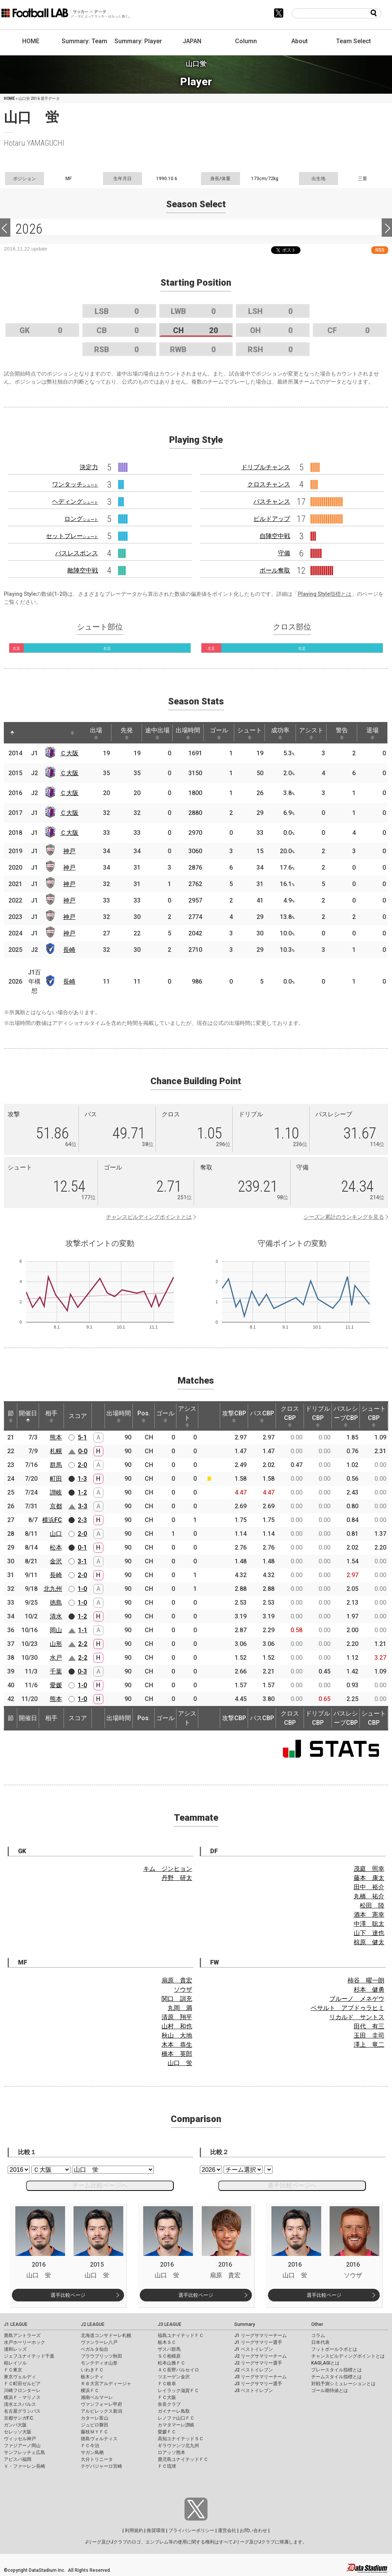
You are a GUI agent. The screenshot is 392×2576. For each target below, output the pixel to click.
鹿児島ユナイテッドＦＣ (183, 2459)
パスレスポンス (76, 553)
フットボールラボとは (334, 2349)
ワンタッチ (75, 484)
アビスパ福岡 (17, 2459)
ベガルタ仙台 (94, 2349)
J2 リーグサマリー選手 (258, 2363)
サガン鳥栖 (92, 2452)
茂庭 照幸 (369, 1868)
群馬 (56, 1465)
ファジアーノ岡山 (22, 2445)
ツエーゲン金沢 (174, 2376)
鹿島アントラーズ (22, 2335)
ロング (81, 518)
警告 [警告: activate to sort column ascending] (342, 733)
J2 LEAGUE (93, 2324)
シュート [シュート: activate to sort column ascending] (249, 733)
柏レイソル (15, 2363)
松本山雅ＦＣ (171, 2363)
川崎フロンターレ (22, 2390)
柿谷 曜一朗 (366, 1980)
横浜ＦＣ (90, 2390)
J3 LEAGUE (169, 2324)
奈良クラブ (169, 2404)
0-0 (82, 1451)
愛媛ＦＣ (167, 2432)
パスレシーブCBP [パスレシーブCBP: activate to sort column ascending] (345, 1416)
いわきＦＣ (92, 2370)
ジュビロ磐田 (94, 2425)
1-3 (82, 1478)
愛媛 (56, 1685)
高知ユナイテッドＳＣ (181, 2438)
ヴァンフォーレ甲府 (101, 2404)
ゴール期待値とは (329, 2390)
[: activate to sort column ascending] (27, 732)
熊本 (56, 1437)
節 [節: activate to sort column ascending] (11, 1416)
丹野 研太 (177, 1878)
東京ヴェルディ (20, 2376)
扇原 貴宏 (177, 1980)
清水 (56, 1616)
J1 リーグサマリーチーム (260, 2335)
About (299, 41)
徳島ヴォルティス (99, 2438)
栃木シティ (92, 2376)
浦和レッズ (15, 2349)
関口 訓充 (177, 1998)
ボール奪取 (275, 570)
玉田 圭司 (369, 2035)
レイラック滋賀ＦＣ (178, 2390)
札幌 (56, 1451)
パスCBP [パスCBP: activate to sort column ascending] (262, 1416)
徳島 (56, 1602)
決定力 (89, 467)
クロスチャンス (268, 484)
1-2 (82, 1492)
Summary (244, 2324)
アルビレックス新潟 (101, 2411)
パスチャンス (271, 501)
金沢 (56, 1561)
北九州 (53, 1588)
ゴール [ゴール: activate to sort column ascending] (219, 733)
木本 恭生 (177, 2044)
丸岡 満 (180, 2008)
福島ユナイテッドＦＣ (181, 2335)
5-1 (82, 1437)
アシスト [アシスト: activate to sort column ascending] (311, 733)
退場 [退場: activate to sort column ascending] (372, 733)
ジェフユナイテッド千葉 (29, 2356)
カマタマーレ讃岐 (176, 2425)
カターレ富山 (94, 2418)
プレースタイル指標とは (336, 2370)
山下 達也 (369, 1933)
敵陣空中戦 (82, 570)
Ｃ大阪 (69, 753)
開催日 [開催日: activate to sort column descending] (28, 1416)
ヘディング (75, 501)
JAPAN (192, 41)
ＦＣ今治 (90, 2445)
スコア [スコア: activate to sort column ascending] (78, 1416)
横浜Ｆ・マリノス (22, 2397)
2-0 (82, 1465)
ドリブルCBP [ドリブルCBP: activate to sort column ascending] (317, 1416)
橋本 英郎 (177, 2053)
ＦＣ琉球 (167, 2466)
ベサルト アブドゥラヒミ (347, 2008)
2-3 (82, 1520)
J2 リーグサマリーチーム (260, 2356)
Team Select (353, 41)
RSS (379, 250)
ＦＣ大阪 (167, 2397)
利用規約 (134, 2530)
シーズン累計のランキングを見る (344, 1217)
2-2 (82, 1643)
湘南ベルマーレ (97, 2397)
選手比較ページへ (292, 2185)
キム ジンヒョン (167, 1868)
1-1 (82, 1630)
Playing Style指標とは (324, 594)
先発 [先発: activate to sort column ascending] (127, 733)
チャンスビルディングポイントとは (149, 1217)
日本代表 (320, 2342)
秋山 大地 (177, 2035)
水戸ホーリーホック (24, 2342)
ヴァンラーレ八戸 (99, 2342)
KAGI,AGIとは (325, 2363)
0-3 (82, 1671)
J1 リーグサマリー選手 (258, 2342)
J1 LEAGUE (16, 2324)
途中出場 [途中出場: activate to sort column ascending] (157, 733)
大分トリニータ (97, 2459)
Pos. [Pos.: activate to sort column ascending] (143, 1416)
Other (317, 2324)
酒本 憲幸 (369, 1914)
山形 (56, 1643)
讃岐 (56, 1492)
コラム (318, 2335)
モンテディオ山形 (99, 2363)
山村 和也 (177, 2026)
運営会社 (227, 2530)
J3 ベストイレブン (253, 2390)
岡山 (56, 1630)
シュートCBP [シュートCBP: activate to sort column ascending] (373, 1416)
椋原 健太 (369, 1942)
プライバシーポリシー (191, 2530)
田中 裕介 (369, 1887)
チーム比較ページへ (99, 2185)
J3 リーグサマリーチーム (260, 2376)
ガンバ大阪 (15, 2425)
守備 (284, 553)
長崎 (69, 949)
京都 (56, 1506)
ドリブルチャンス (265, 467)
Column (246, 41)
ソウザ (183, 1989)
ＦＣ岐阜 (167, 2383)
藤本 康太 (369, 1878)
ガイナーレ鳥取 (174, 2411)
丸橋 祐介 (369, 1896)
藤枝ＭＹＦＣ (94, 2432)
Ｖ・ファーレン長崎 (24, 2466)
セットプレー (72, 536)
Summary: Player (138, 41)
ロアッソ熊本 (171, 2452)
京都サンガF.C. (19, 2418)
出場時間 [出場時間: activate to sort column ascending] (188, 733)
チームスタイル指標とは (336, 2376)
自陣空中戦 (275, 536)
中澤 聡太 (369, 1923)
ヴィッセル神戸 (20, 2438)
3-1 (82, 1561)
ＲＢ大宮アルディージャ (106, 2383)
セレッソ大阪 (17, 2432)
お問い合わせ (253, 2530)
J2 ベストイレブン (253, 2370)
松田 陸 (372, 1905)
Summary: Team (84, 41)
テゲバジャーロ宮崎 (101, 2466)
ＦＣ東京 (13, 2370)
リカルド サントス (356, 2017)
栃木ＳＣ (167, 2342)
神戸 (69, 851)
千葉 (56, 1671)
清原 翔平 (177, 2017)
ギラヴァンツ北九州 (178, 2445)
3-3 (82, 1506)
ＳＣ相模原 (169, 2356)
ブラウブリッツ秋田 (101, 2356)
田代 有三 (369, 2026)
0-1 (82, 1547)
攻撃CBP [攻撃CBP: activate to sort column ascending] (234, 1416)
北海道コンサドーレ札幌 (106, 2335)
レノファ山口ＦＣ (176, 2418)
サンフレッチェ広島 (24, 2452)
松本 (56, 1547)
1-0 (82, 1588)
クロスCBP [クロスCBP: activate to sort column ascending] (290, 1416)
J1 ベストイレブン (253, 2349)
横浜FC (52, 1520)
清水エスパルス (20, 2404)
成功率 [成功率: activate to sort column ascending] (280, 733)
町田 (56, 1478)
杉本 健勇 (369, 1989)
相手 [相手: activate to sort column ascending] (51, 1416)
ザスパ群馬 (169, 2349)
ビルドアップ (271, 518)
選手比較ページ (68, 2295)
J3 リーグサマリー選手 (258, 2383)
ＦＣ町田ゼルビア (22, 2383)
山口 (56, 1533)
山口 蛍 (180, 2063)
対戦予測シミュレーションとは (343, 2383)
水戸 (56, 1657)
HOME (30, 41)
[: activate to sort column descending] (12, 732)
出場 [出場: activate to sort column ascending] (96, 733)
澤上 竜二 (369, 2044)
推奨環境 (156, 2530)
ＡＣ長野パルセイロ (178, 2370)
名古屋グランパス (22, 2411)
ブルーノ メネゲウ (356, 1998)
